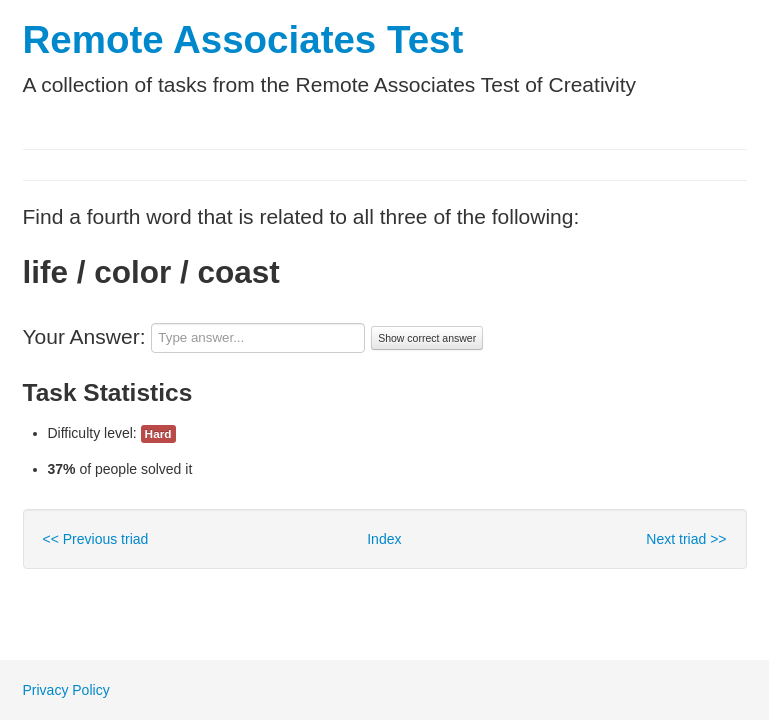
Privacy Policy (66, 690)
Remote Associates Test (243, 39)
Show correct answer (427, 338)
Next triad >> (686, 539)
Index (384, 539)
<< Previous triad (96, 539)
